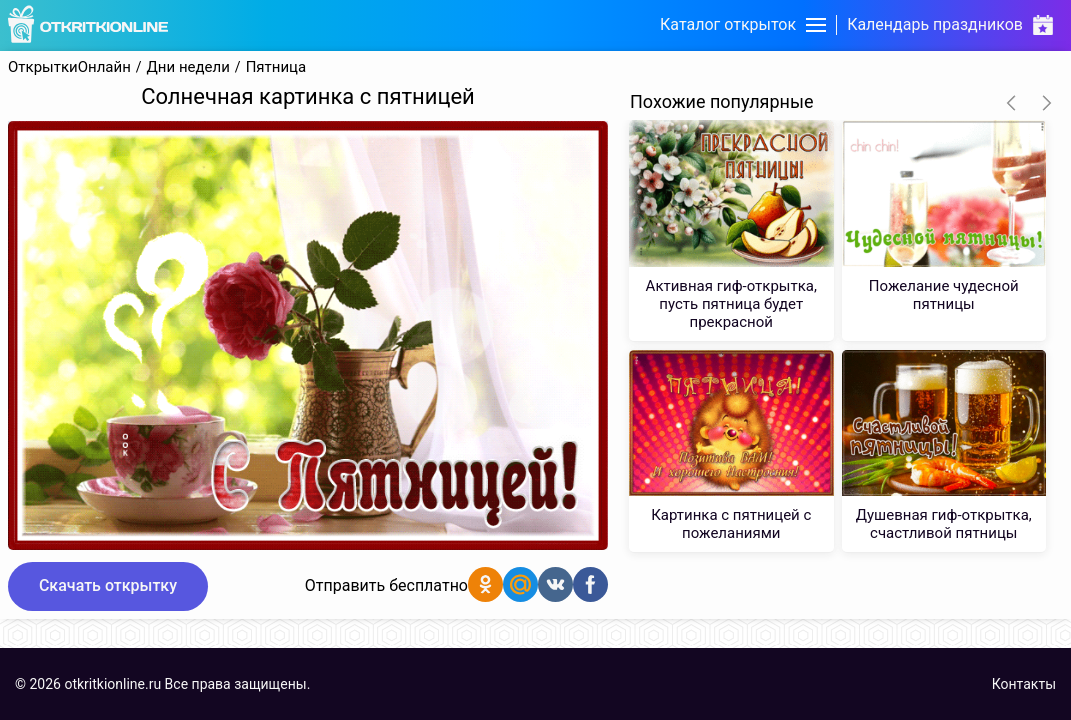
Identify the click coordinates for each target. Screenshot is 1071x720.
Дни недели (188, 67)
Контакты (1024, 684)
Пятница (276, 67)
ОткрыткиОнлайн (69, 67)
